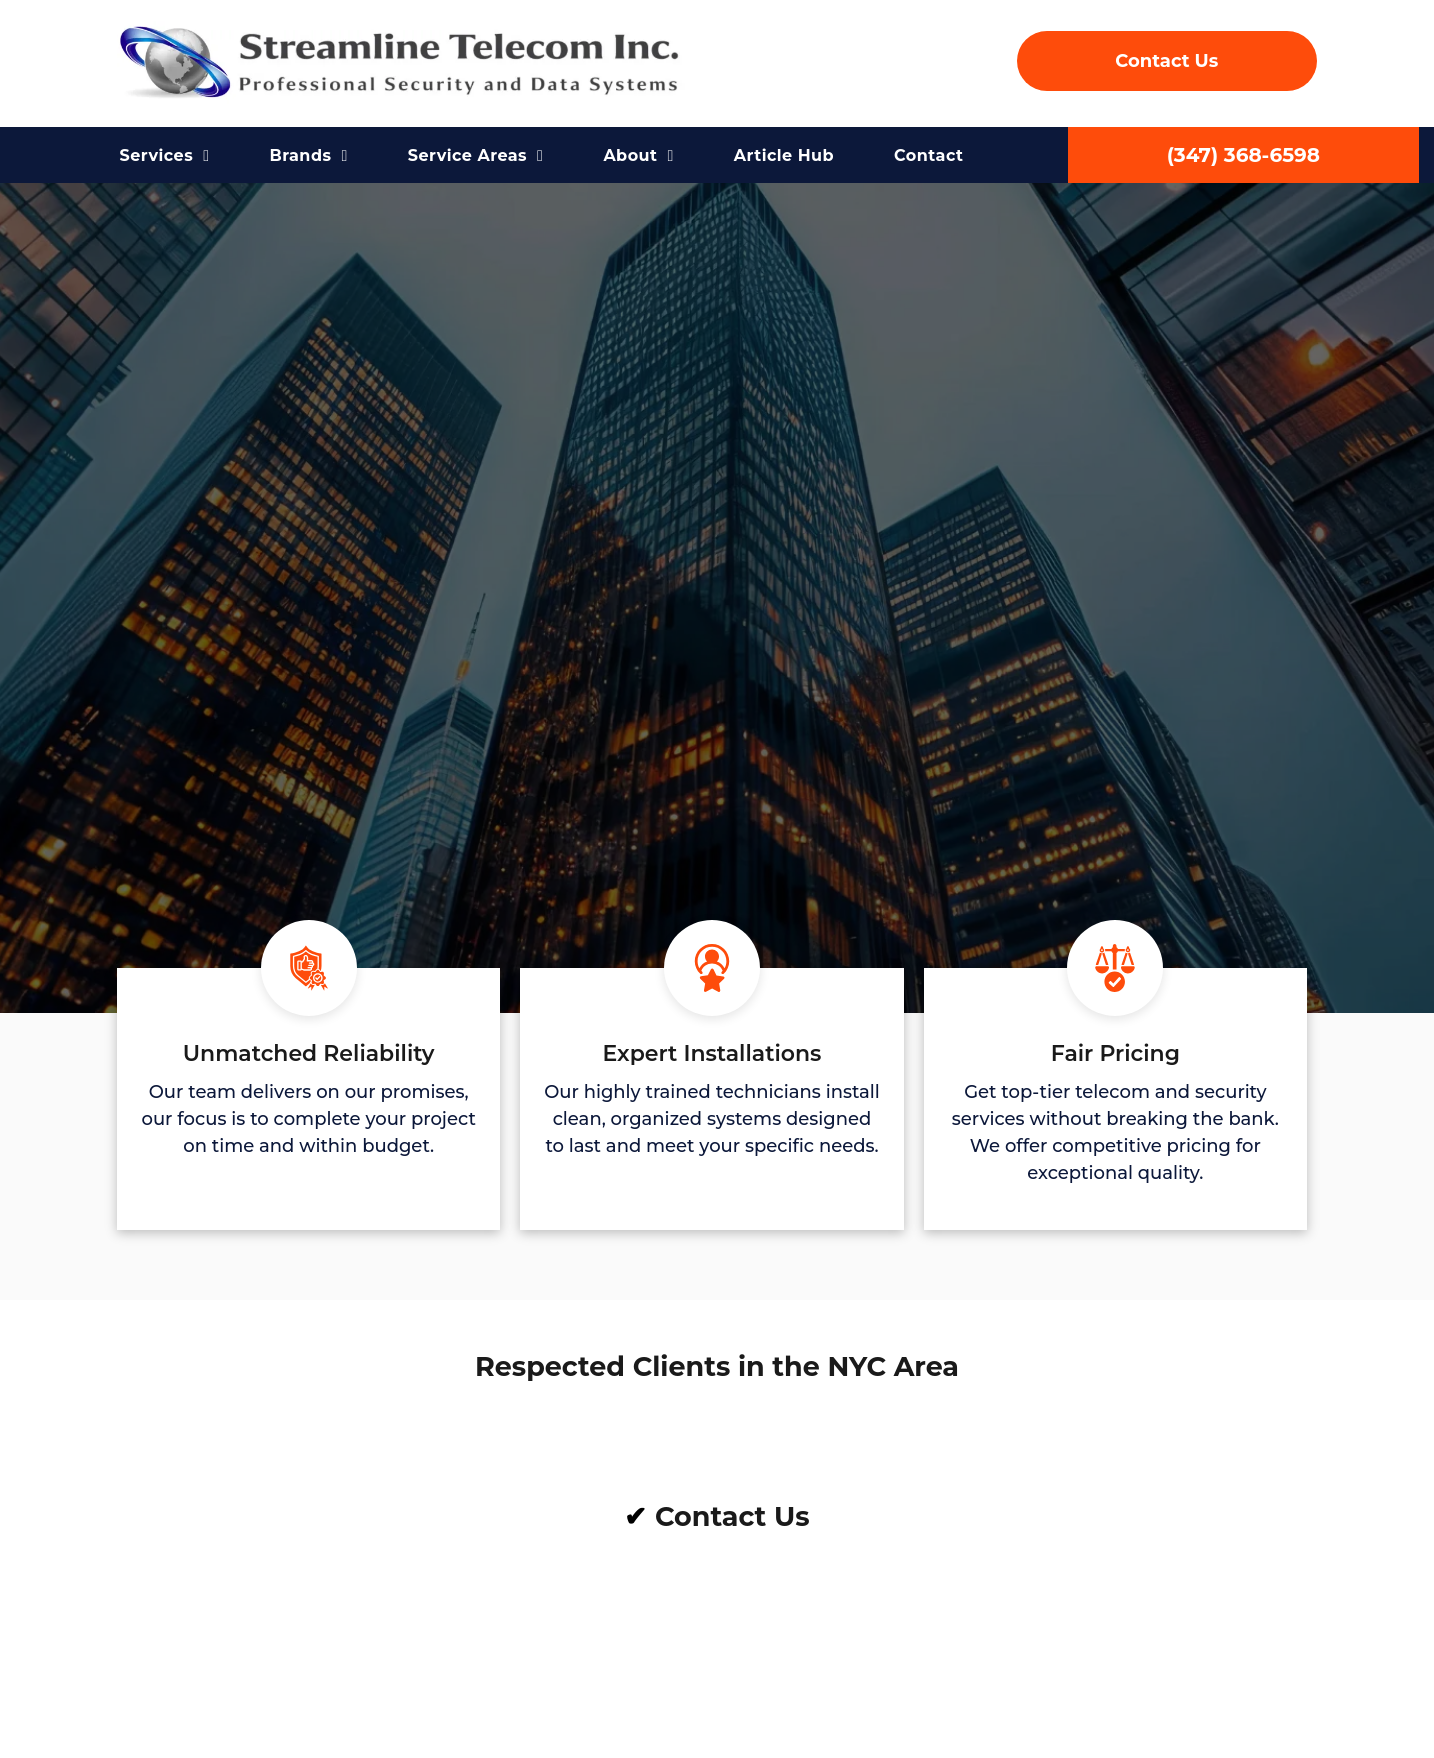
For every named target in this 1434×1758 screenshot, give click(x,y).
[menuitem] (165, 156)
